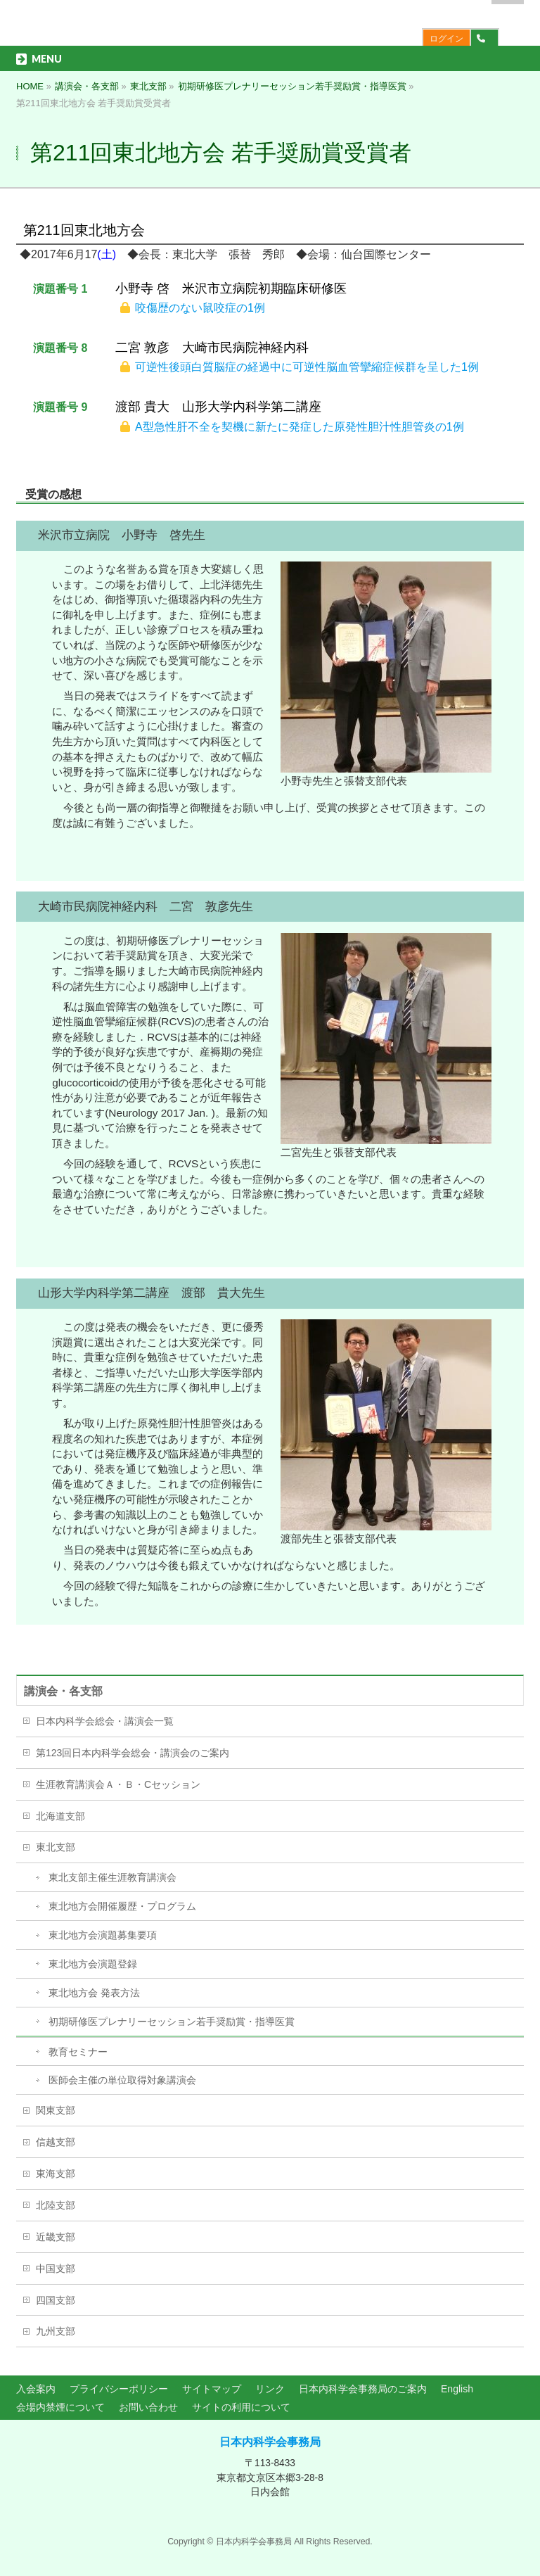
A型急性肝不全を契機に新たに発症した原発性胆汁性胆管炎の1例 (299, 427)
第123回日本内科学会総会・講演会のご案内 (132, 1752)
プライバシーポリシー (119, 2388)
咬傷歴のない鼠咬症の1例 (200, 308)
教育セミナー (78, 2051)
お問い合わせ (148, 2407)
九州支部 (55, 2331)
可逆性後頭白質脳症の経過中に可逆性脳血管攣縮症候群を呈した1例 (307, 367)
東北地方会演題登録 (93, 1963)
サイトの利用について (241, 2407)
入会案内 (36, 2388)
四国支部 (55, 2300)
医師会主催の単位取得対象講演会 (122, 2080)
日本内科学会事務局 (270, 2442)
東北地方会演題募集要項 (103, 1935)
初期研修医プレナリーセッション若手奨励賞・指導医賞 (172, 2021)
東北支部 (55, 1847)
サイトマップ (211, 2388)
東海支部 (55, 2173)
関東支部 (55, 2110)
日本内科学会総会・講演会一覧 (105, 1721)
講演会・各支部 (63, 1691)
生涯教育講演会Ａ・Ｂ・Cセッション (118, 1784)
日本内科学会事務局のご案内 (363, 2388)
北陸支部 (55, 2205)
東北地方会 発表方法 (94, 1992)
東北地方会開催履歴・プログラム (122, 1906)
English (457, 2388)
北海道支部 (60, 1816)
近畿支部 (55, 2236)
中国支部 (55, 2268)
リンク (270, 2388)
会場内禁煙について (60, 2407)
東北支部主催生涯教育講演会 (112, 1877)
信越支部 (55, 2141)
